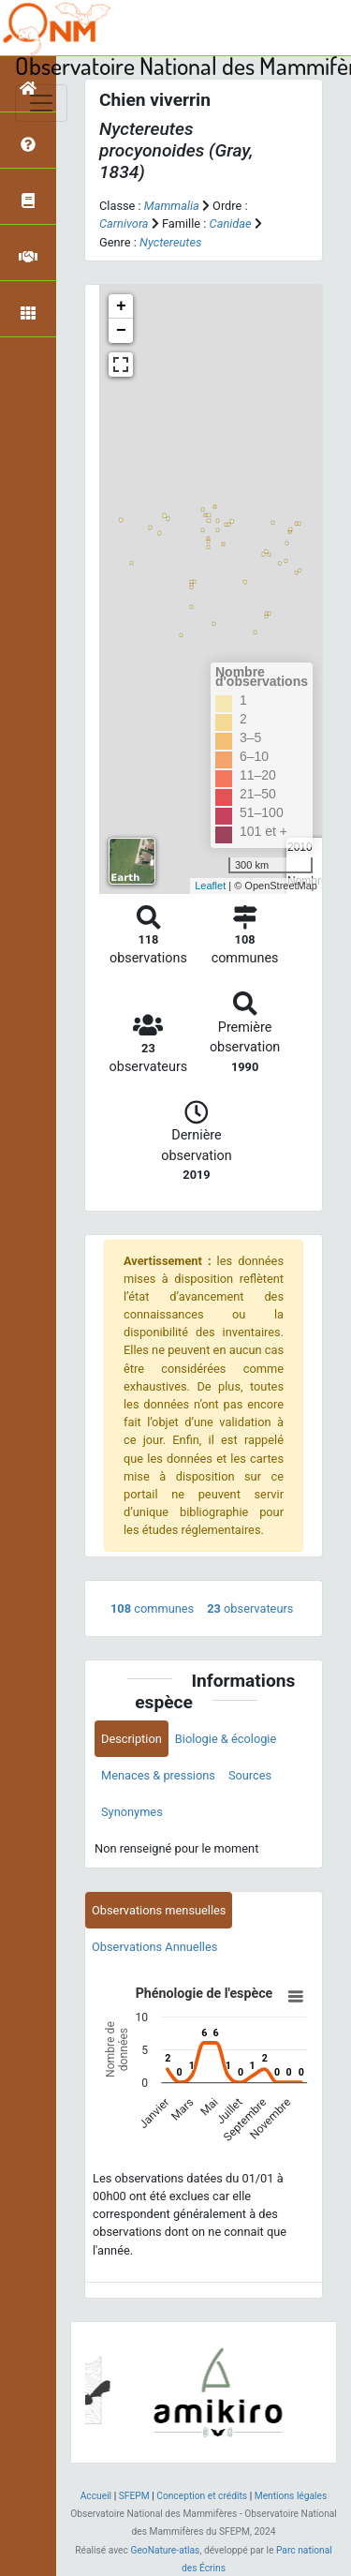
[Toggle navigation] (41, 103)
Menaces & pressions (158, 1775)
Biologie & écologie (225, 1739)
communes (152, 1608)
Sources (249, 1775)
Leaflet (210, 885)
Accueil (95, 2496)
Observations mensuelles (159, 1910)
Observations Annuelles (154, 1947)
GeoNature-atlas (164, 2550)
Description (131, 1739)
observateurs (250, 1608)
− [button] (121, 331)
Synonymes (132, 1812)
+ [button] (121, 306)
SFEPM (134, 2496)
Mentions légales (291, 2496)
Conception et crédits (201, 2496)
